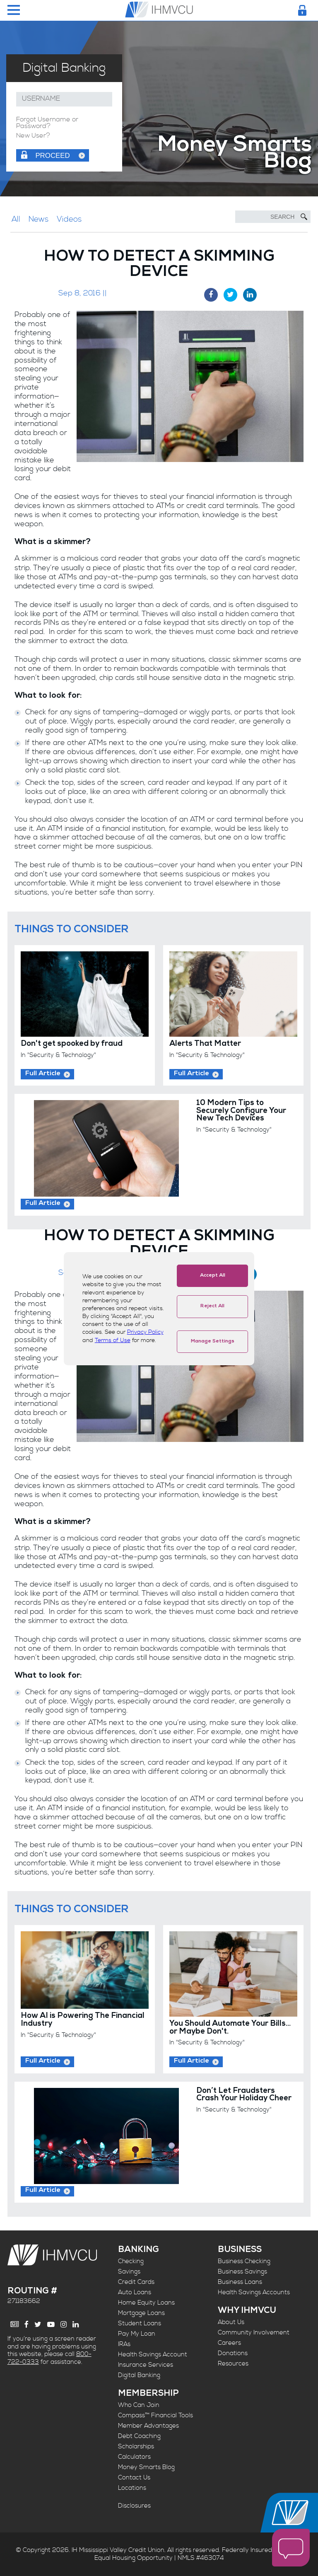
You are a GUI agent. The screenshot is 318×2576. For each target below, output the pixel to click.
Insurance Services (145, 2365)
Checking (131, 2261)
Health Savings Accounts (254, 2292)
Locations (132, 2488)
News (38, 219)
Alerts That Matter (205, 1044)
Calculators (134, 2457)
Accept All (212, 1275)
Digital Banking (139, 2375)
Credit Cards (136, 2282)
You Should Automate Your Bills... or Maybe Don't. (230, 2028)
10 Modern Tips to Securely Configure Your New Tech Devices (241, 1111)
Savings (129, 2272)
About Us (231, 2322)
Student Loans (139, 2323)
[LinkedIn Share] (250, 295)
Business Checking (244, 2261)
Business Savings (242, 2272)
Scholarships (136, 2446)
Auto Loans (134, 2292)
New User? (33, 136)
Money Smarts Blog (146, 2467)
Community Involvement (253, 2333)
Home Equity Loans (146, 2303)
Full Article (42, 1074)
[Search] (273, 216)
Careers (229, 2343)
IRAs (124, 2344)
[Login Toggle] (302, 10)
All (16, 219)
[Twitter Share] (230, 295)
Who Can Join (138, 2405)
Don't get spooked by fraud (72, 1044)
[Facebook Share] (211, 295)
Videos (69, 219)
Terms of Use (112, 1340)
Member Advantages (148, 2426)
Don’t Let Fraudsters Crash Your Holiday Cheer (244, 2095)
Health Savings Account (152, 2354)
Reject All (212, 1306)
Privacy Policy (145, 1332)
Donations (233, 2353)
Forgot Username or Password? (47, 123)
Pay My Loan (136, 2334)
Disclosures (134, 2506)
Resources (233, 2364)
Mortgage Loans (141, 2313)
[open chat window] (291, 2548)
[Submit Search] (304, 216)
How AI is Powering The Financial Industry (83, 2020)
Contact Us (134, 2478)
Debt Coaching (139, 2436)
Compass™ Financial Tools (155, 2415)
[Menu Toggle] (13, 10)
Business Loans (240, 2282)
